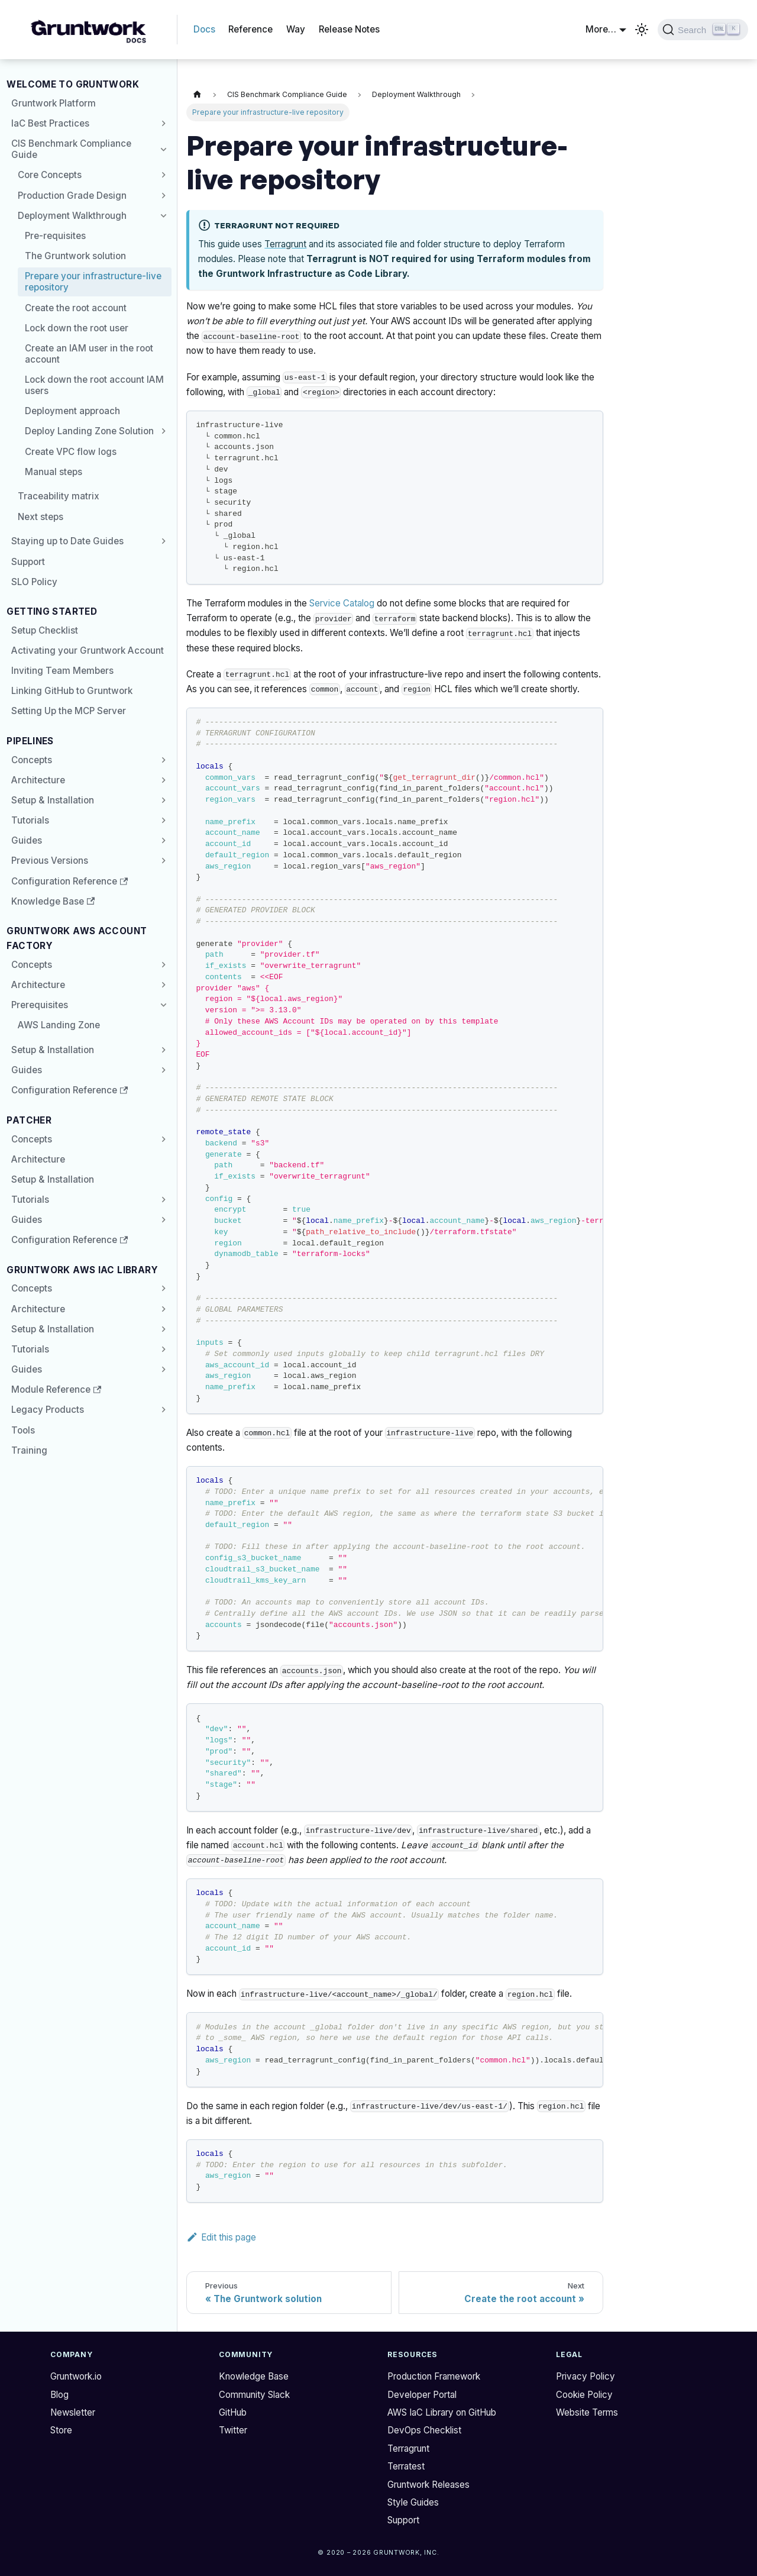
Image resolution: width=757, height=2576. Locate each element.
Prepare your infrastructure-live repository (93, 281)
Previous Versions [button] (49, 860)
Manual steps (53, 471)
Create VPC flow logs (71, 451)
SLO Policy (34, 581)
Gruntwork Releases (428, 2484)
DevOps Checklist (424, 2430)
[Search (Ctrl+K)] (703, 29)
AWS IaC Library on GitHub (441, 2412)
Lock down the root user (76, 328)
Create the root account (76, 308)
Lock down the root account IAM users (94, 385)
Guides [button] (26, 840)
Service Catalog (341, 603)
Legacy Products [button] (47, 1409)
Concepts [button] (31, 964)
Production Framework (433, 2376)
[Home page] (197, 95)
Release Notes (349, 29)
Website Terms (587, 2412)
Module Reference (50, 1389)
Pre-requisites (55, 235)
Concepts (31, 760)
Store (61, 2430)
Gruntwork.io (76, 2376)
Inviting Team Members (62, 670)
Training (29, 1450)
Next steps (40, 516)
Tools (23, 1430)
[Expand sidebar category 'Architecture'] (161, 780)
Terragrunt (285, 244)
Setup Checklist (44, 630)
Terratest (406, 2466)
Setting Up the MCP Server (68, 710)
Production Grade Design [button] (72, 195)
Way (295, 29)
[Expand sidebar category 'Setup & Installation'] (161, 800)
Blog (59, 2394)
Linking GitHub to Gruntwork (71, 690)
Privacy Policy (585, 2376)
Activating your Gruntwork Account (87, 650)
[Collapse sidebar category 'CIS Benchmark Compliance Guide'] (161, 149)
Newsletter (72, 2412)
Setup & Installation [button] (52, 1329)
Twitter (233, 2430)
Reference (250, 29)
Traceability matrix (58, 496)
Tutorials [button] (30, 820)
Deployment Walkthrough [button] (72, 215)
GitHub (233, 2412)
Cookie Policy (584, 2394)
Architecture (38, 780)
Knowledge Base (53, 901)
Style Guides (413, 2502)
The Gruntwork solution (75, 256)
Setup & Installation (52, 800)
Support (28, 561)
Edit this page (221, 2237)
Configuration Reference (64, 881)
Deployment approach (72, 411)
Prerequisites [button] (39, 1005)
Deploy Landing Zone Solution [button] (89, 431)
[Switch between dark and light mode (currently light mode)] (642, 29)
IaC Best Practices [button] (50, 123)
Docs (204, 29)
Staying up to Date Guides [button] (67, 541)
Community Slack (254, 2394)
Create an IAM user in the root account (89, 354)
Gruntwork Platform (53, 103)
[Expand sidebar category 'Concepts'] (161, 760)
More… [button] (600, 29)
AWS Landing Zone (59, 1025)
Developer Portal (422, 2394)
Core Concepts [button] (50, 174)
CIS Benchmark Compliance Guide (71, 149)
